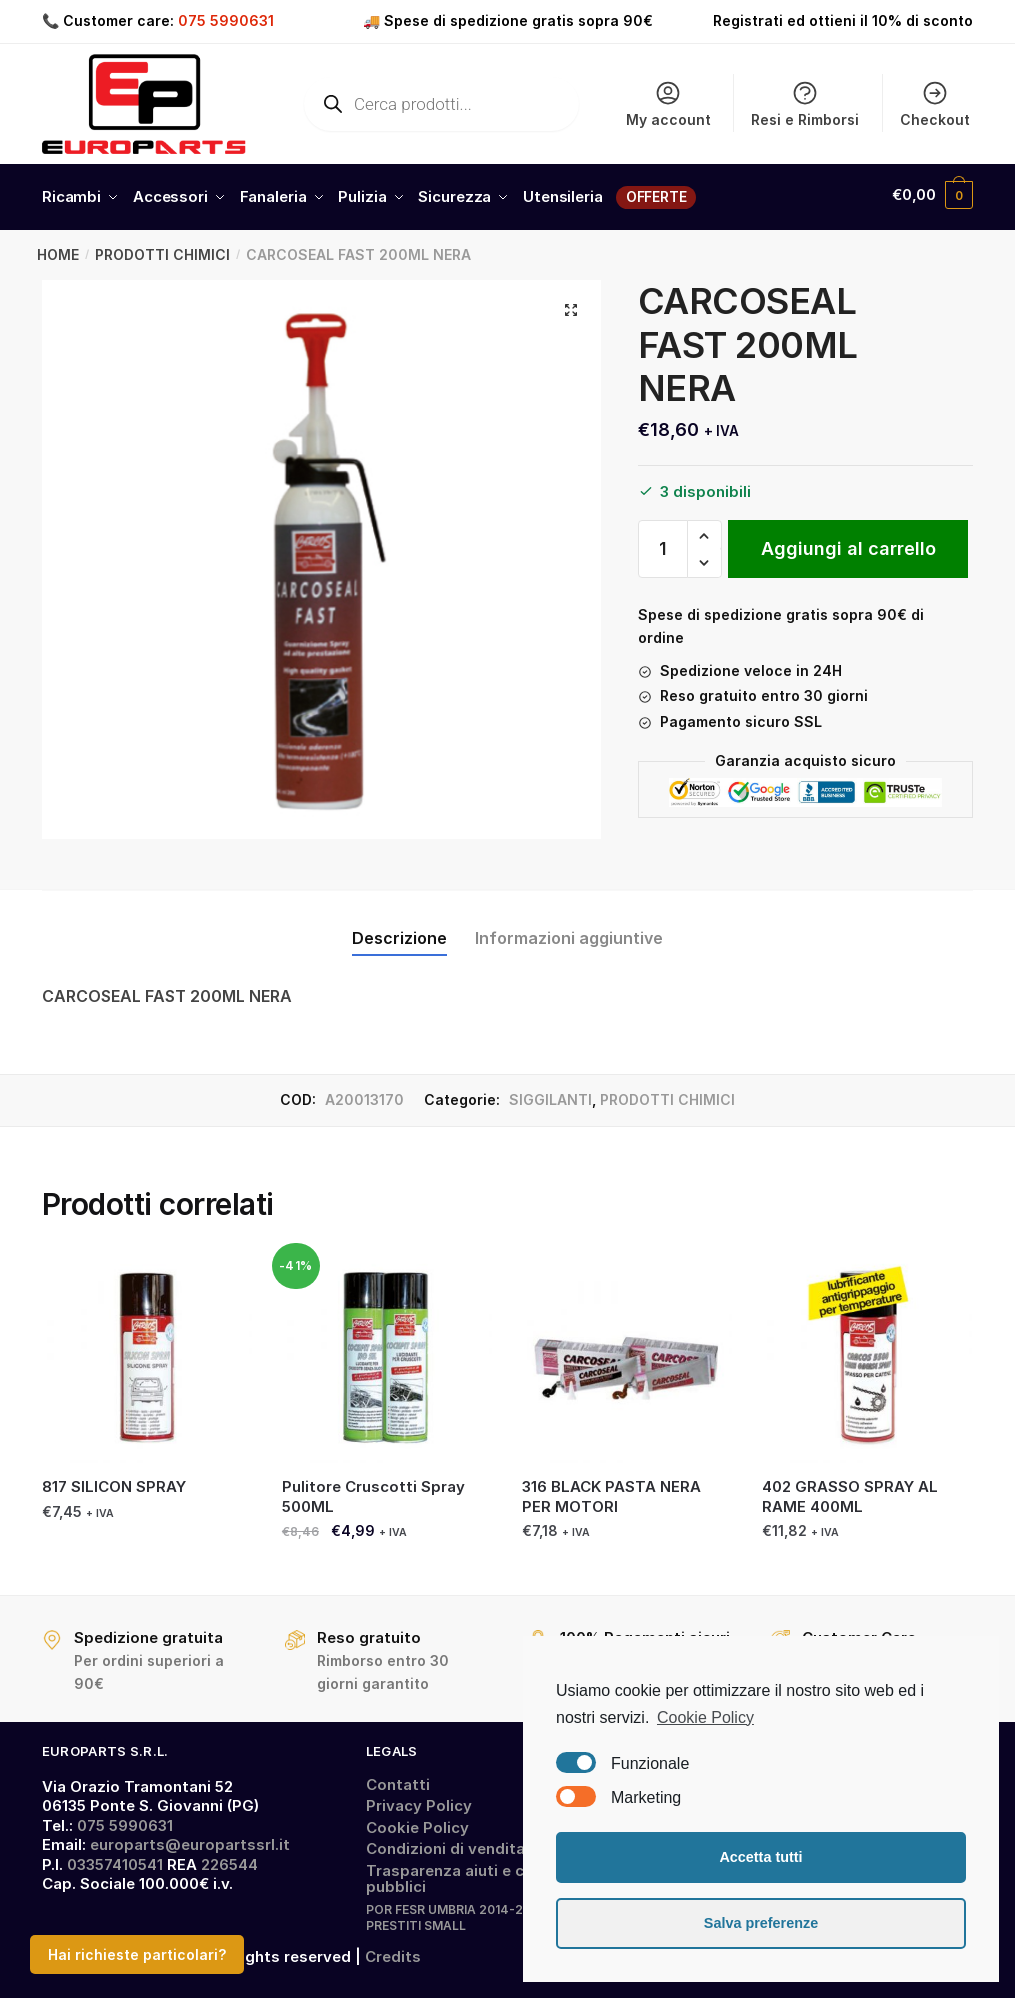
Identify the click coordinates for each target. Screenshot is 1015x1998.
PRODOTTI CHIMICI (162, 249)
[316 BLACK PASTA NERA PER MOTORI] (627, 1353)
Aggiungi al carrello (848, 543)
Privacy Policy (419, 1800)
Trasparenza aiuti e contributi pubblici (478, 1874)
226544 (229, 1859)
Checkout (935, 103)
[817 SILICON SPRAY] (147, 1353)
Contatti (398, 1779)
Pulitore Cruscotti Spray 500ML (373, 1491)
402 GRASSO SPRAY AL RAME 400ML (850, 1491)
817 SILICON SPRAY (114, 1481)
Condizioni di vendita (445, 1843)
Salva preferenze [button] (761, 1923)
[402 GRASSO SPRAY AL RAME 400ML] (867, 1353)
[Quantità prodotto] (663, 544)
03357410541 (115, 1859)
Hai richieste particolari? (137, 1954)
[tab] (399, 917)
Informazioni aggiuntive (569, 933)
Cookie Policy (417, 1822)
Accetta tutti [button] (760, 1857)
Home (58, 249)
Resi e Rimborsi (805, 103)
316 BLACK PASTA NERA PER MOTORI (611, 1491)
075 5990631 (226, 20)
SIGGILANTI (550, 1094)
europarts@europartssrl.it (190, 1839)
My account (668, 103)
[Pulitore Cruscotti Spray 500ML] (387, 1353)
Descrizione (399, 933)
